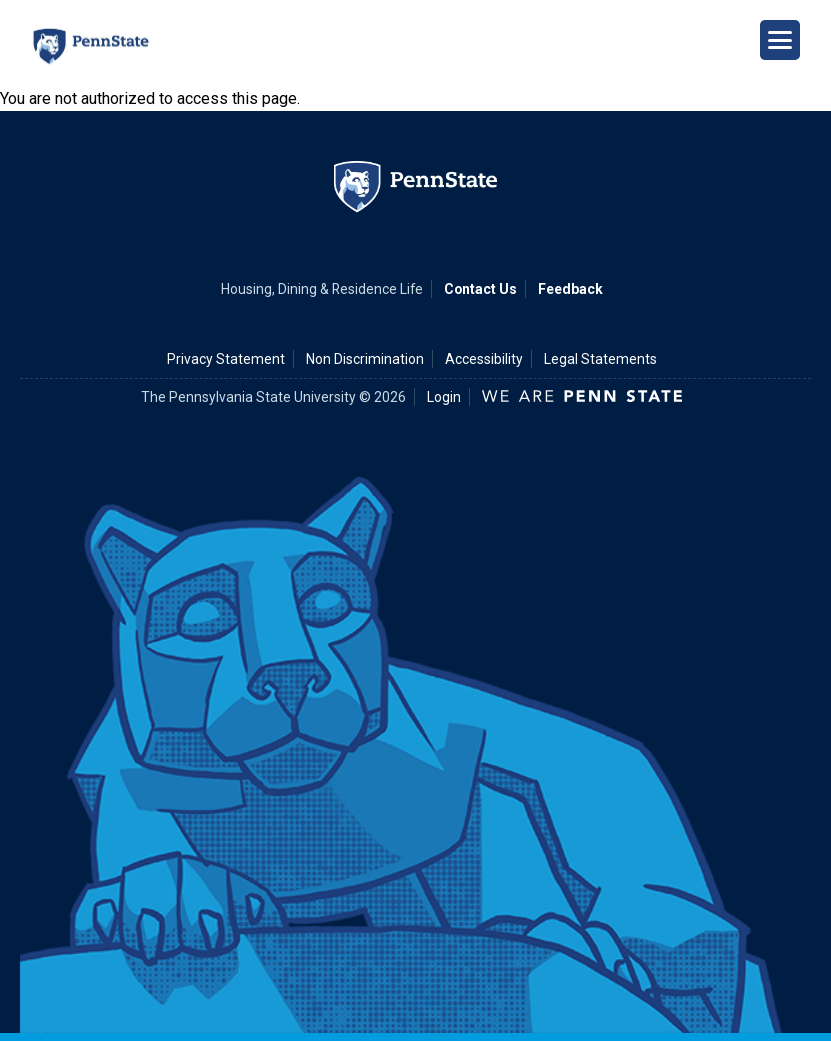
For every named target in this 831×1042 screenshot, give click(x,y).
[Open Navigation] (780, 40)
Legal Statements (600, 359)
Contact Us (480, 289)
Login (444, 397)
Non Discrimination (365, 359)
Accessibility (484, 359)
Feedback (570, 289)
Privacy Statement (226, 359)
